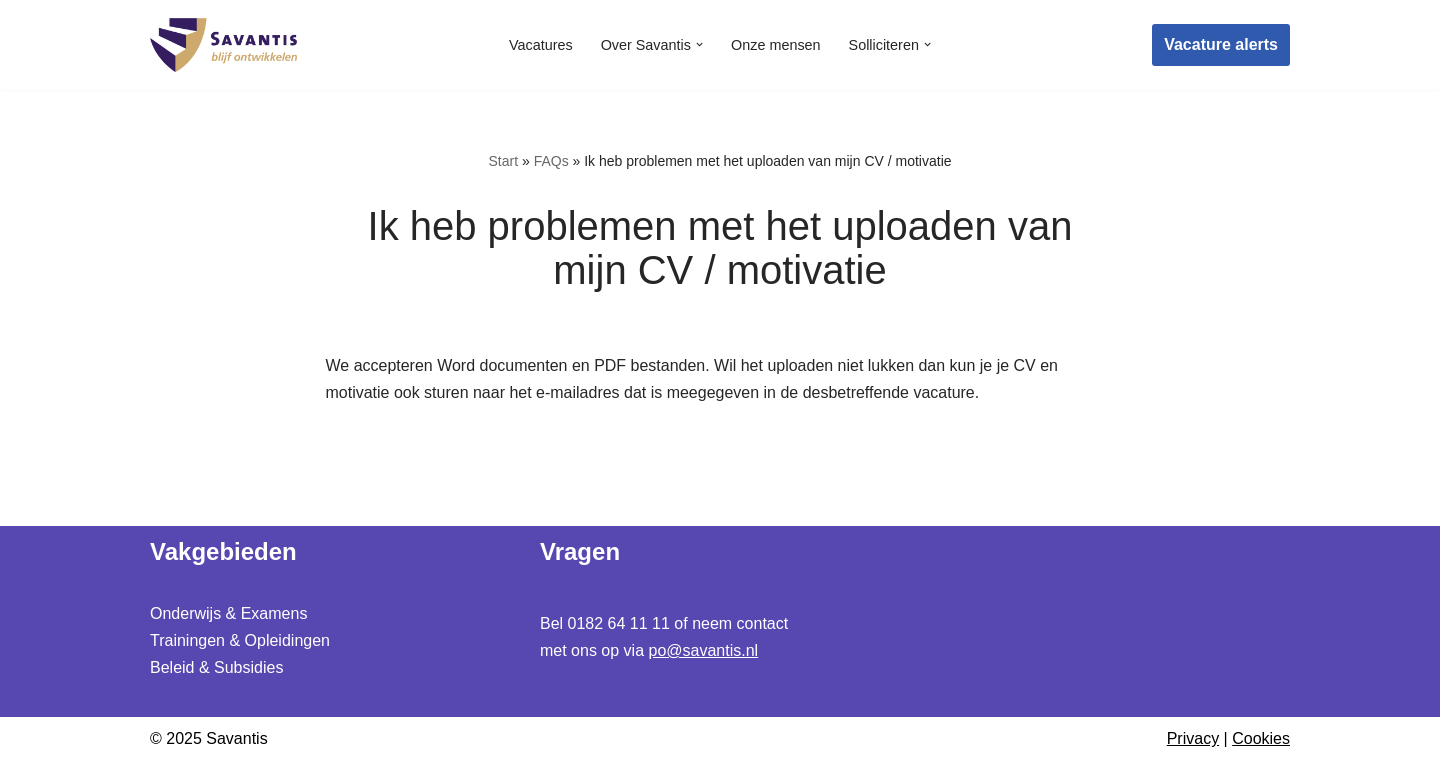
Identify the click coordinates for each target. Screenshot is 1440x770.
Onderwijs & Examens (228, 613)
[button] (699, 44)
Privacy (1193, 739)
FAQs (551, 161)
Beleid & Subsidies (216, 668)
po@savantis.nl (704, 650)
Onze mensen (776, 45)
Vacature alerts (1221, 44)
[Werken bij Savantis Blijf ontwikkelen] (225, 45)
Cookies (1261, 739)
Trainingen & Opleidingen (240, 640)
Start (503, 161)
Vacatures (541, 45)
